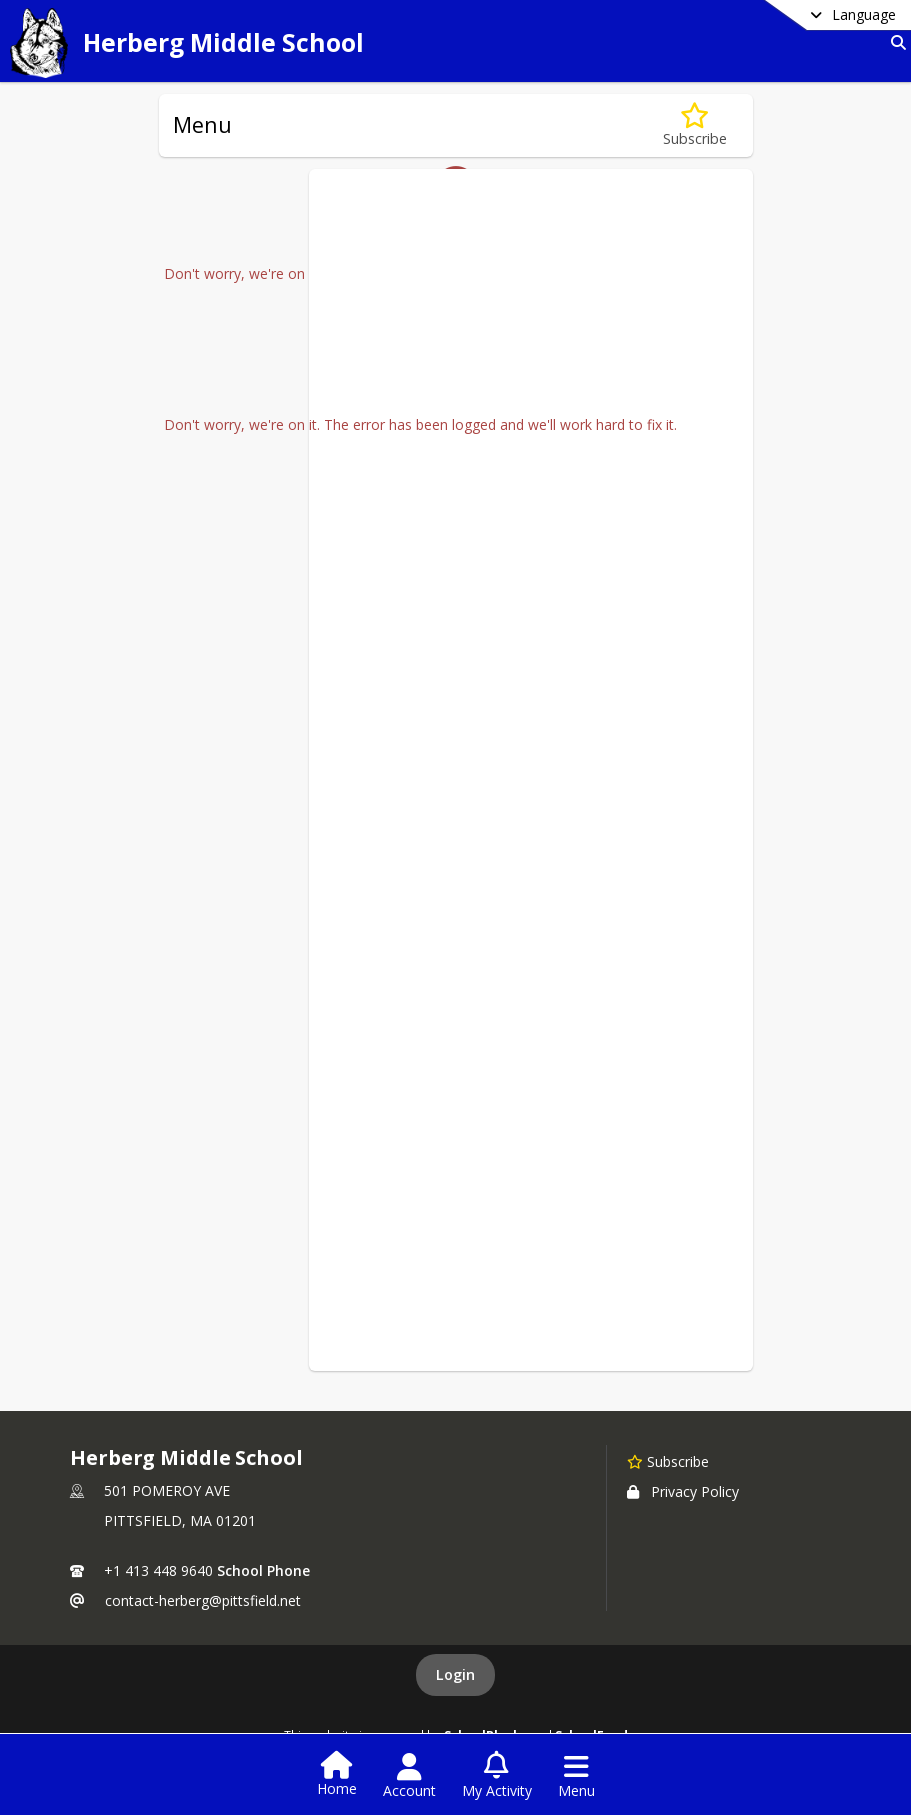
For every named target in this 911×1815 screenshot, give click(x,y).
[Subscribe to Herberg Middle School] (668, 1461)
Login (455, 1674)
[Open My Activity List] (497, 1776)
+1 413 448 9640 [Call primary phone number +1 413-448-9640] (158, 1570)
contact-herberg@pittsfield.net (203, 1600)
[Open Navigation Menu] (576, 1776)
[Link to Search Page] (894, 42)
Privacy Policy (683, 1491)
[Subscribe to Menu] (695, 125)
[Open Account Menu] (409, 1776)
